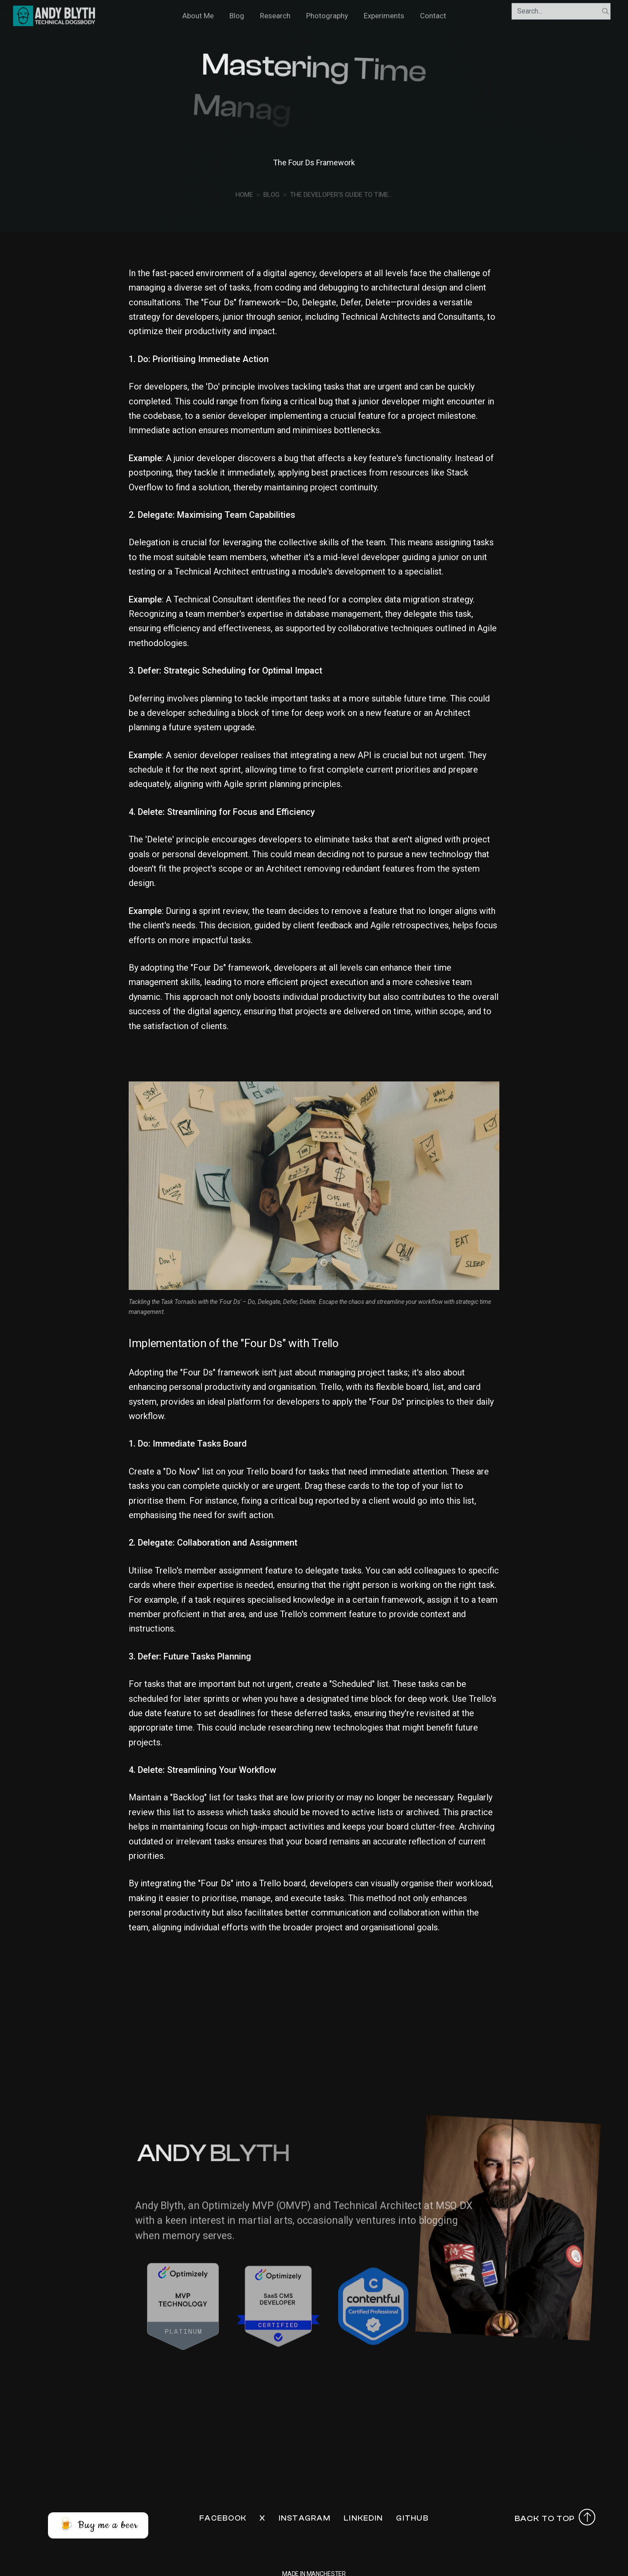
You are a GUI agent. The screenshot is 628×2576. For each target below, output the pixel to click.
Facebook (222, 2518)
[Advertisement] (314, 2031)
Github (412, 2518)
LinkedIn (363, 2518)
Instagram (305, 2518)
